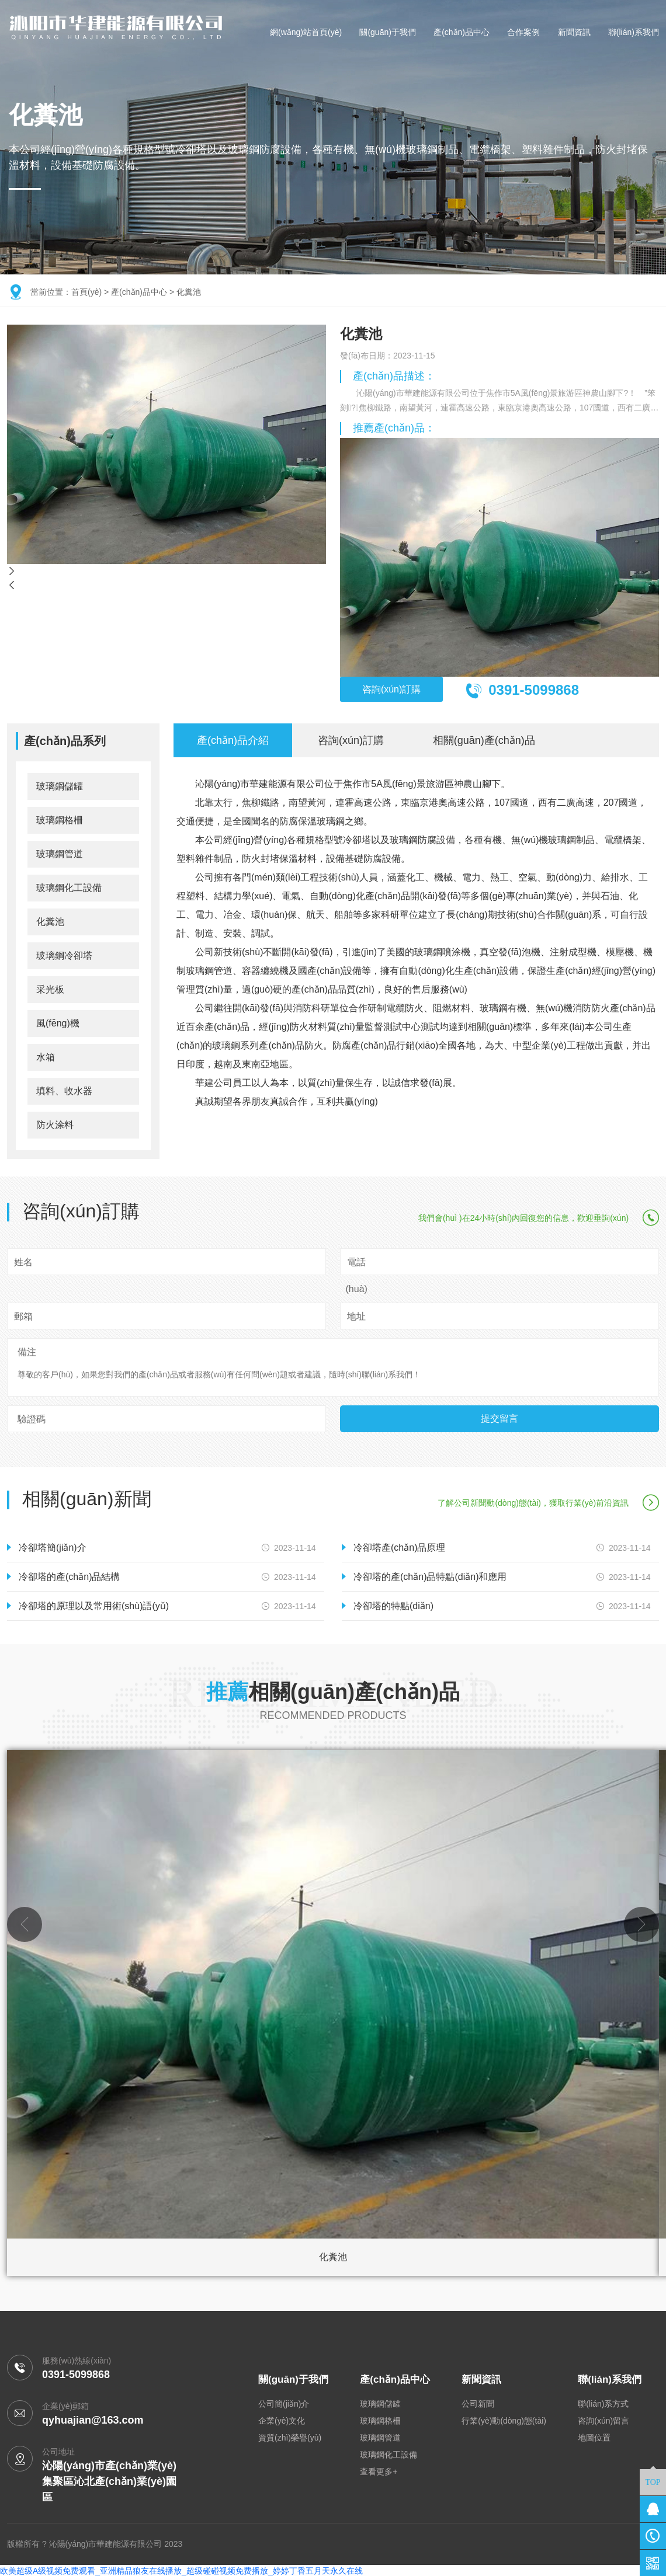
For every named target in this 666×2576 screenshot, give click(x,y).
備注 (27, 1351)
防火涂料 (55, 1124)
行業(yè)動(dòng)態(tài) (504, 2420)
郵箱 (23, 1315)
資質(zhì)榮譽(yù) (289, 2437)
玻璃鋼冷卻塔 (64, 954)
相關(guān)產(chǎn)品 (484, 739)
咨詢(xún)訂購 (398, 690)
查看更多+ (378, 2471)
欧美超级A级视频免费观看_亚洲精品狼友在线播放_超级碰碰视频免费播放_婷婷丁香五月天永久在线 (181, 2569)
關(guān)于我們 (387, 32)
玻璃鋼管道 (59, 853)
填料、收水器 (64, 1090)
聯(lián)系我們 (633, 32)
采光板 (50, 988)
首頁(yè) (86, 292)
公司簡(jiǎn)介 (283, 2403)
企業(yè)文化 (281, 2420)
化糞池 (188, 292)
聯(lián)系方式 (603, 2403)
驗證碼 (32, 1418)
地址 (356, 1315)
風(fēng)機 (57, 1022)
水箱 (45, 1056)
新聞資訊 (574, 32)
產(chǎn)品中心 (461, 32)
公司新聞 (478, 2403)
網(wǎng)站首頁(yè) (306, 32)
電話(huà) (356, 1274)
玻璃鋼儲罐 (59, 785)
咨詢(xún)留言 (603, 2420)
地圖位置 (594, 2437)
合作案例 (523, 32)
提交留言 (499, 1417)
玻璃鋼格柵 (59, 819)
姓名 (23, 1261)
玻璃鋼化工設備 (69, 887)
